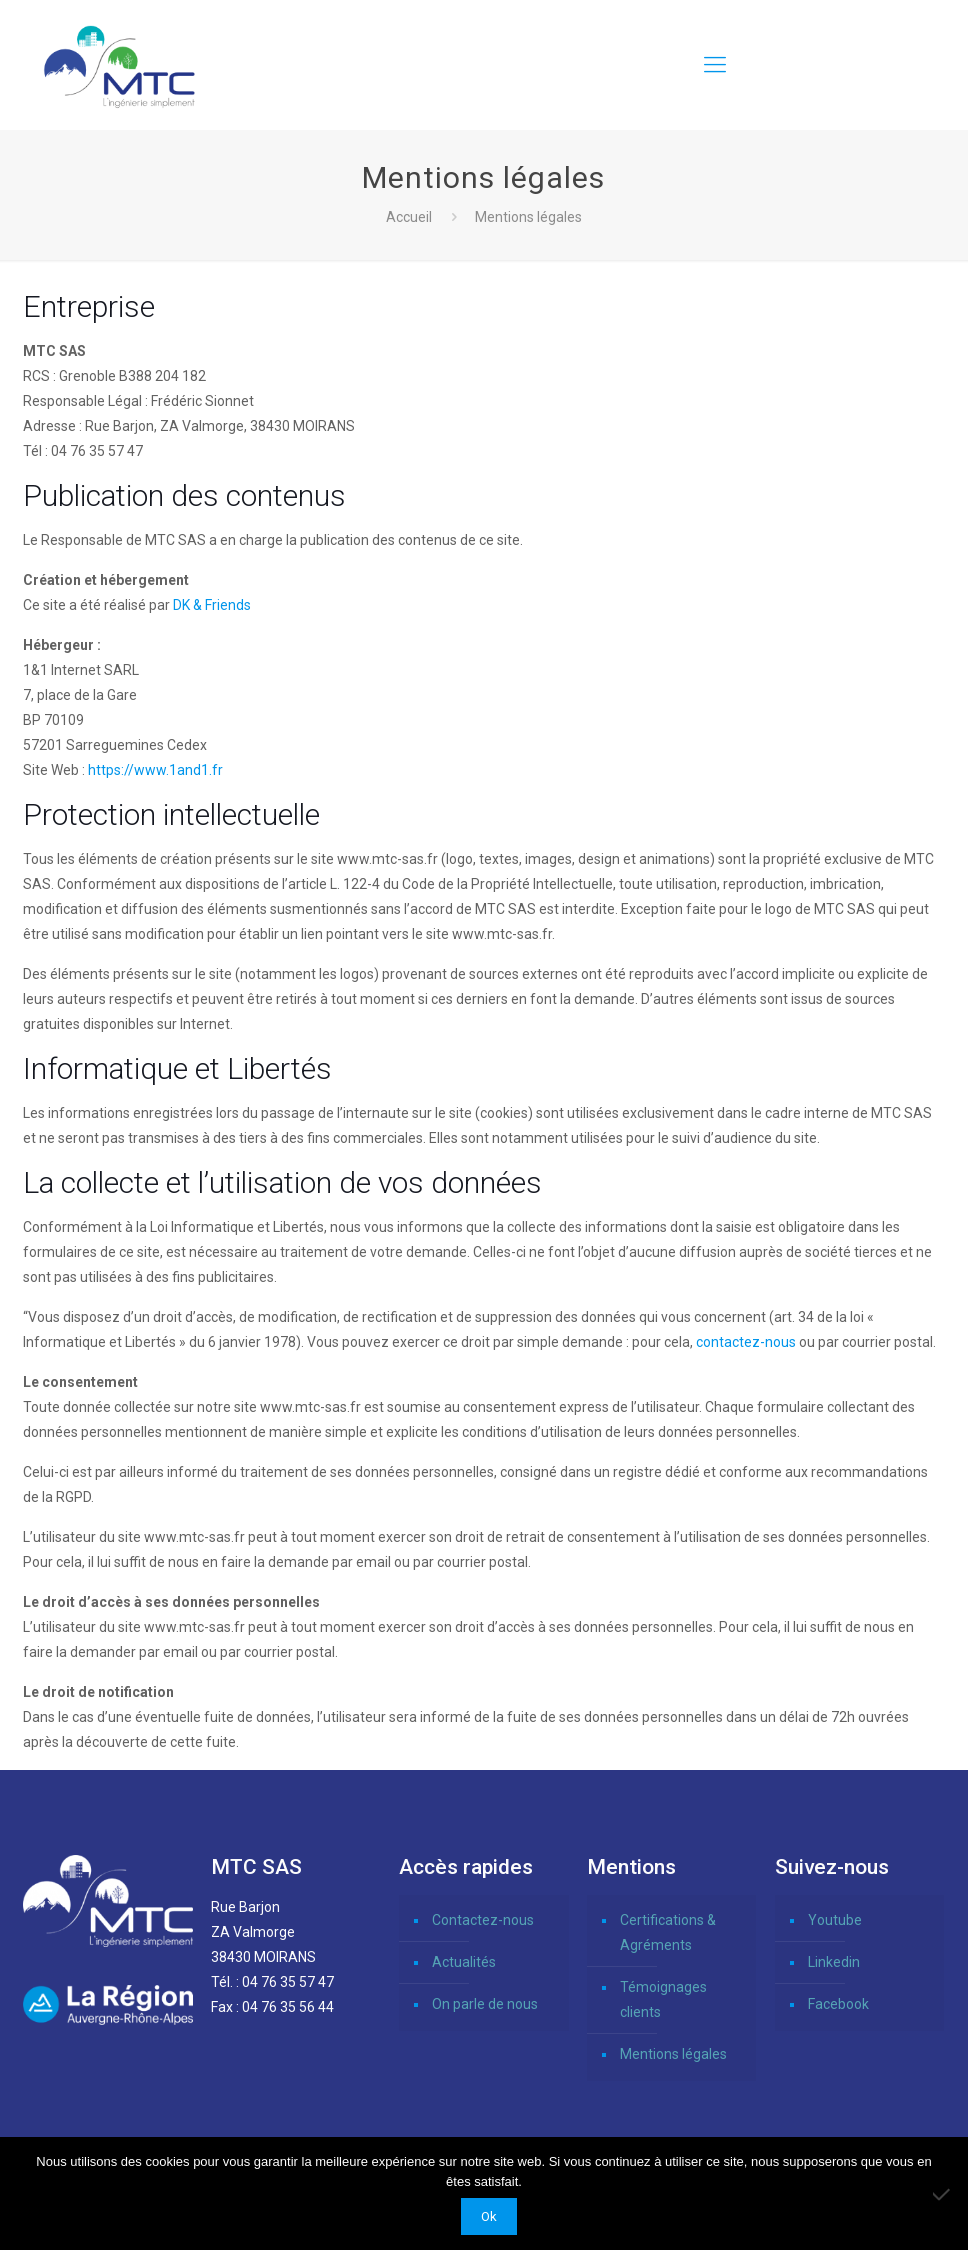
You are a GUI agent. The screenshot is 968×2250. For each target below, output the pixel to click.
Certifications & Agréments (668, 1932)
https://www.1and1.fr (155, 770)
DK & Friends (212, 605)
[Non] (943, 2194)
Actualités (464, 1962)
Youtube (835, 1920)
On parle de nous (485, 2004)
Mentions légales (673, 2054)
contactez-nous (746, 1342)
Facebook (838, 2004)
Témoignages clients (663, 1999)
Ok (489, 2216)
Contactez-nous (483, 1920)
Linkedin (834, 1962)
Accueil (409, 217)
